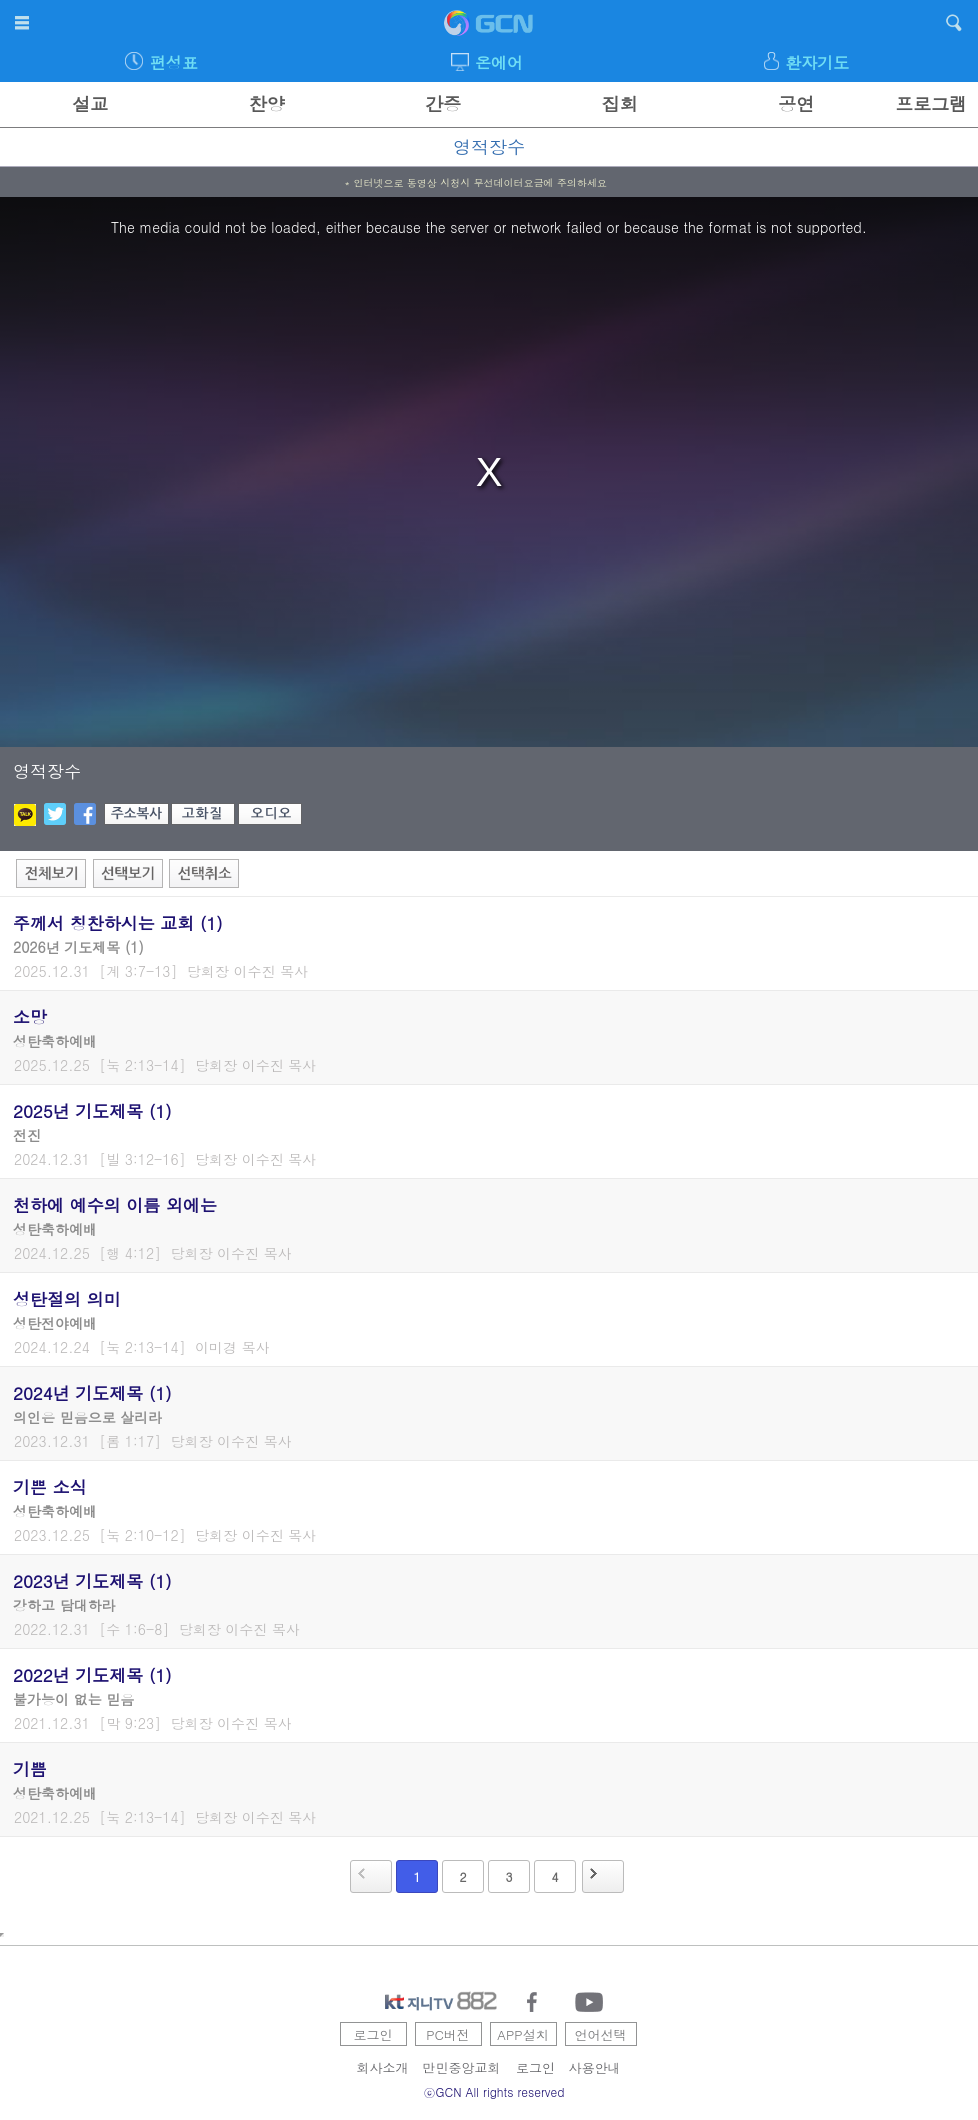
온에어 (499, 62)
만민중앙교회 (462, 2067)
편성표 (174, 62)
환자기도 (817, 62)
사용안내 (595, 2067)
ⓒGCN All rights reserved (494, 2091)
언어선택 (601, 2034)
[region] (489, 472)
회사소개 (383, 2067)
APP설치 (522, 2034)
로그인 (373, 2034)
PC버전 (448, 2034)
